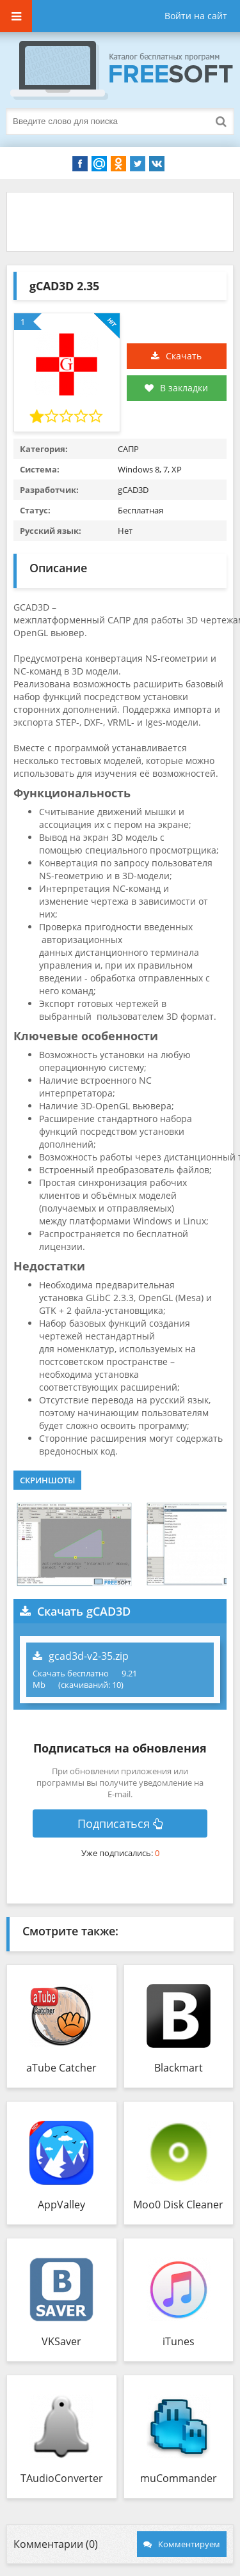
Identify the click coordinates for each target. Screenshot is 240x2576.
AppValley (61, 2204)
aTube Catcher (61, 2068)
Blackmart (178, 2068)
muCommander (178, 2478)
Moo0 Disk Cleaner (178, 2204)
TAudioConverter (61, 2478)
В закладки (176, 388)
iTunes (179, 2341)
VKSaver (61, 2341)
